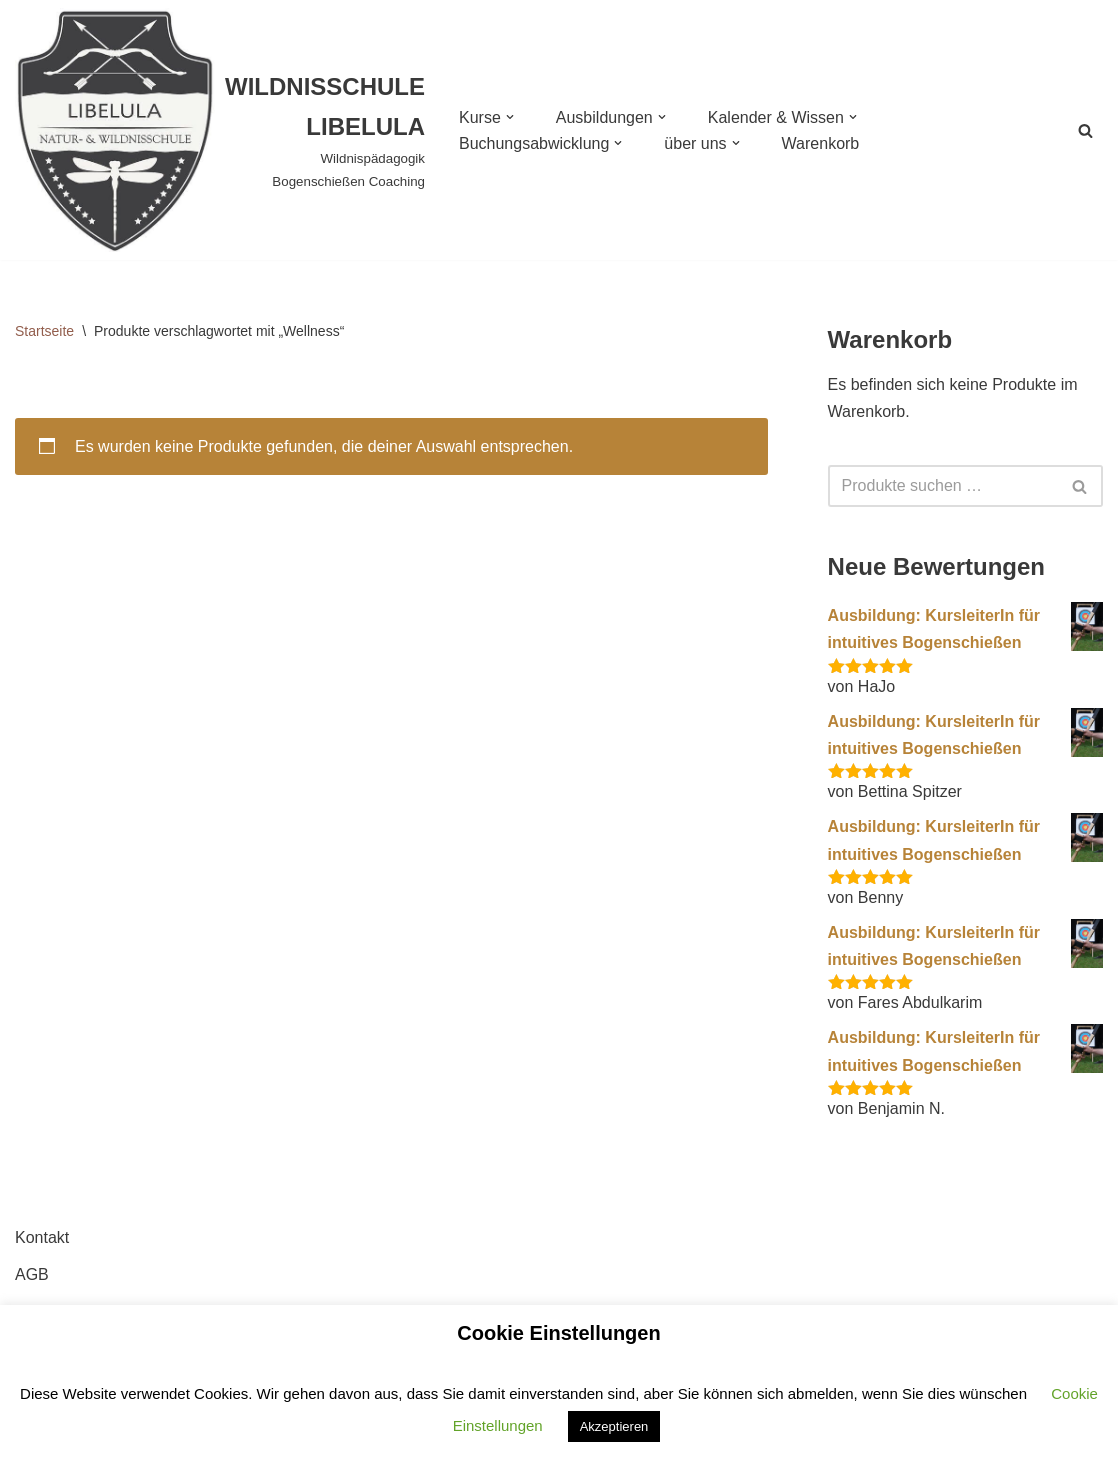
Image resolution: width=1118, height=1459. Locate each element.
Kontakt (42, 1237)
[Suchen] (1085, 130)
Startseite (44, 331)
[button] (510, 117)
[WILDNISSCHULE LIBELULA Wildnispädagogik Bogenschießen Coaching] (220, 130)
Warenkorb (821, 143)
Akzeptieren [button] (614, 1426)
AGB (32, 1274)
